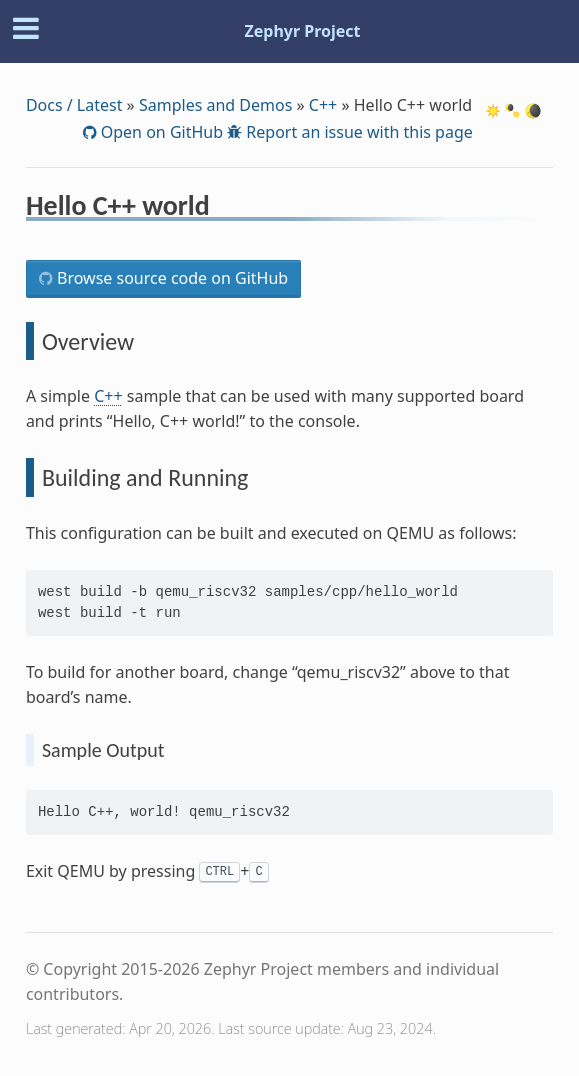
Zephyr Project (302, 31)
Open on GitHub (160, 132)
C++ (323, 105)
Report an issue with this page (357, 132)
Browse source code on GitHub (170, 278)
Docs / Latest (74, 105)
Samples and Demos (215, 105)
